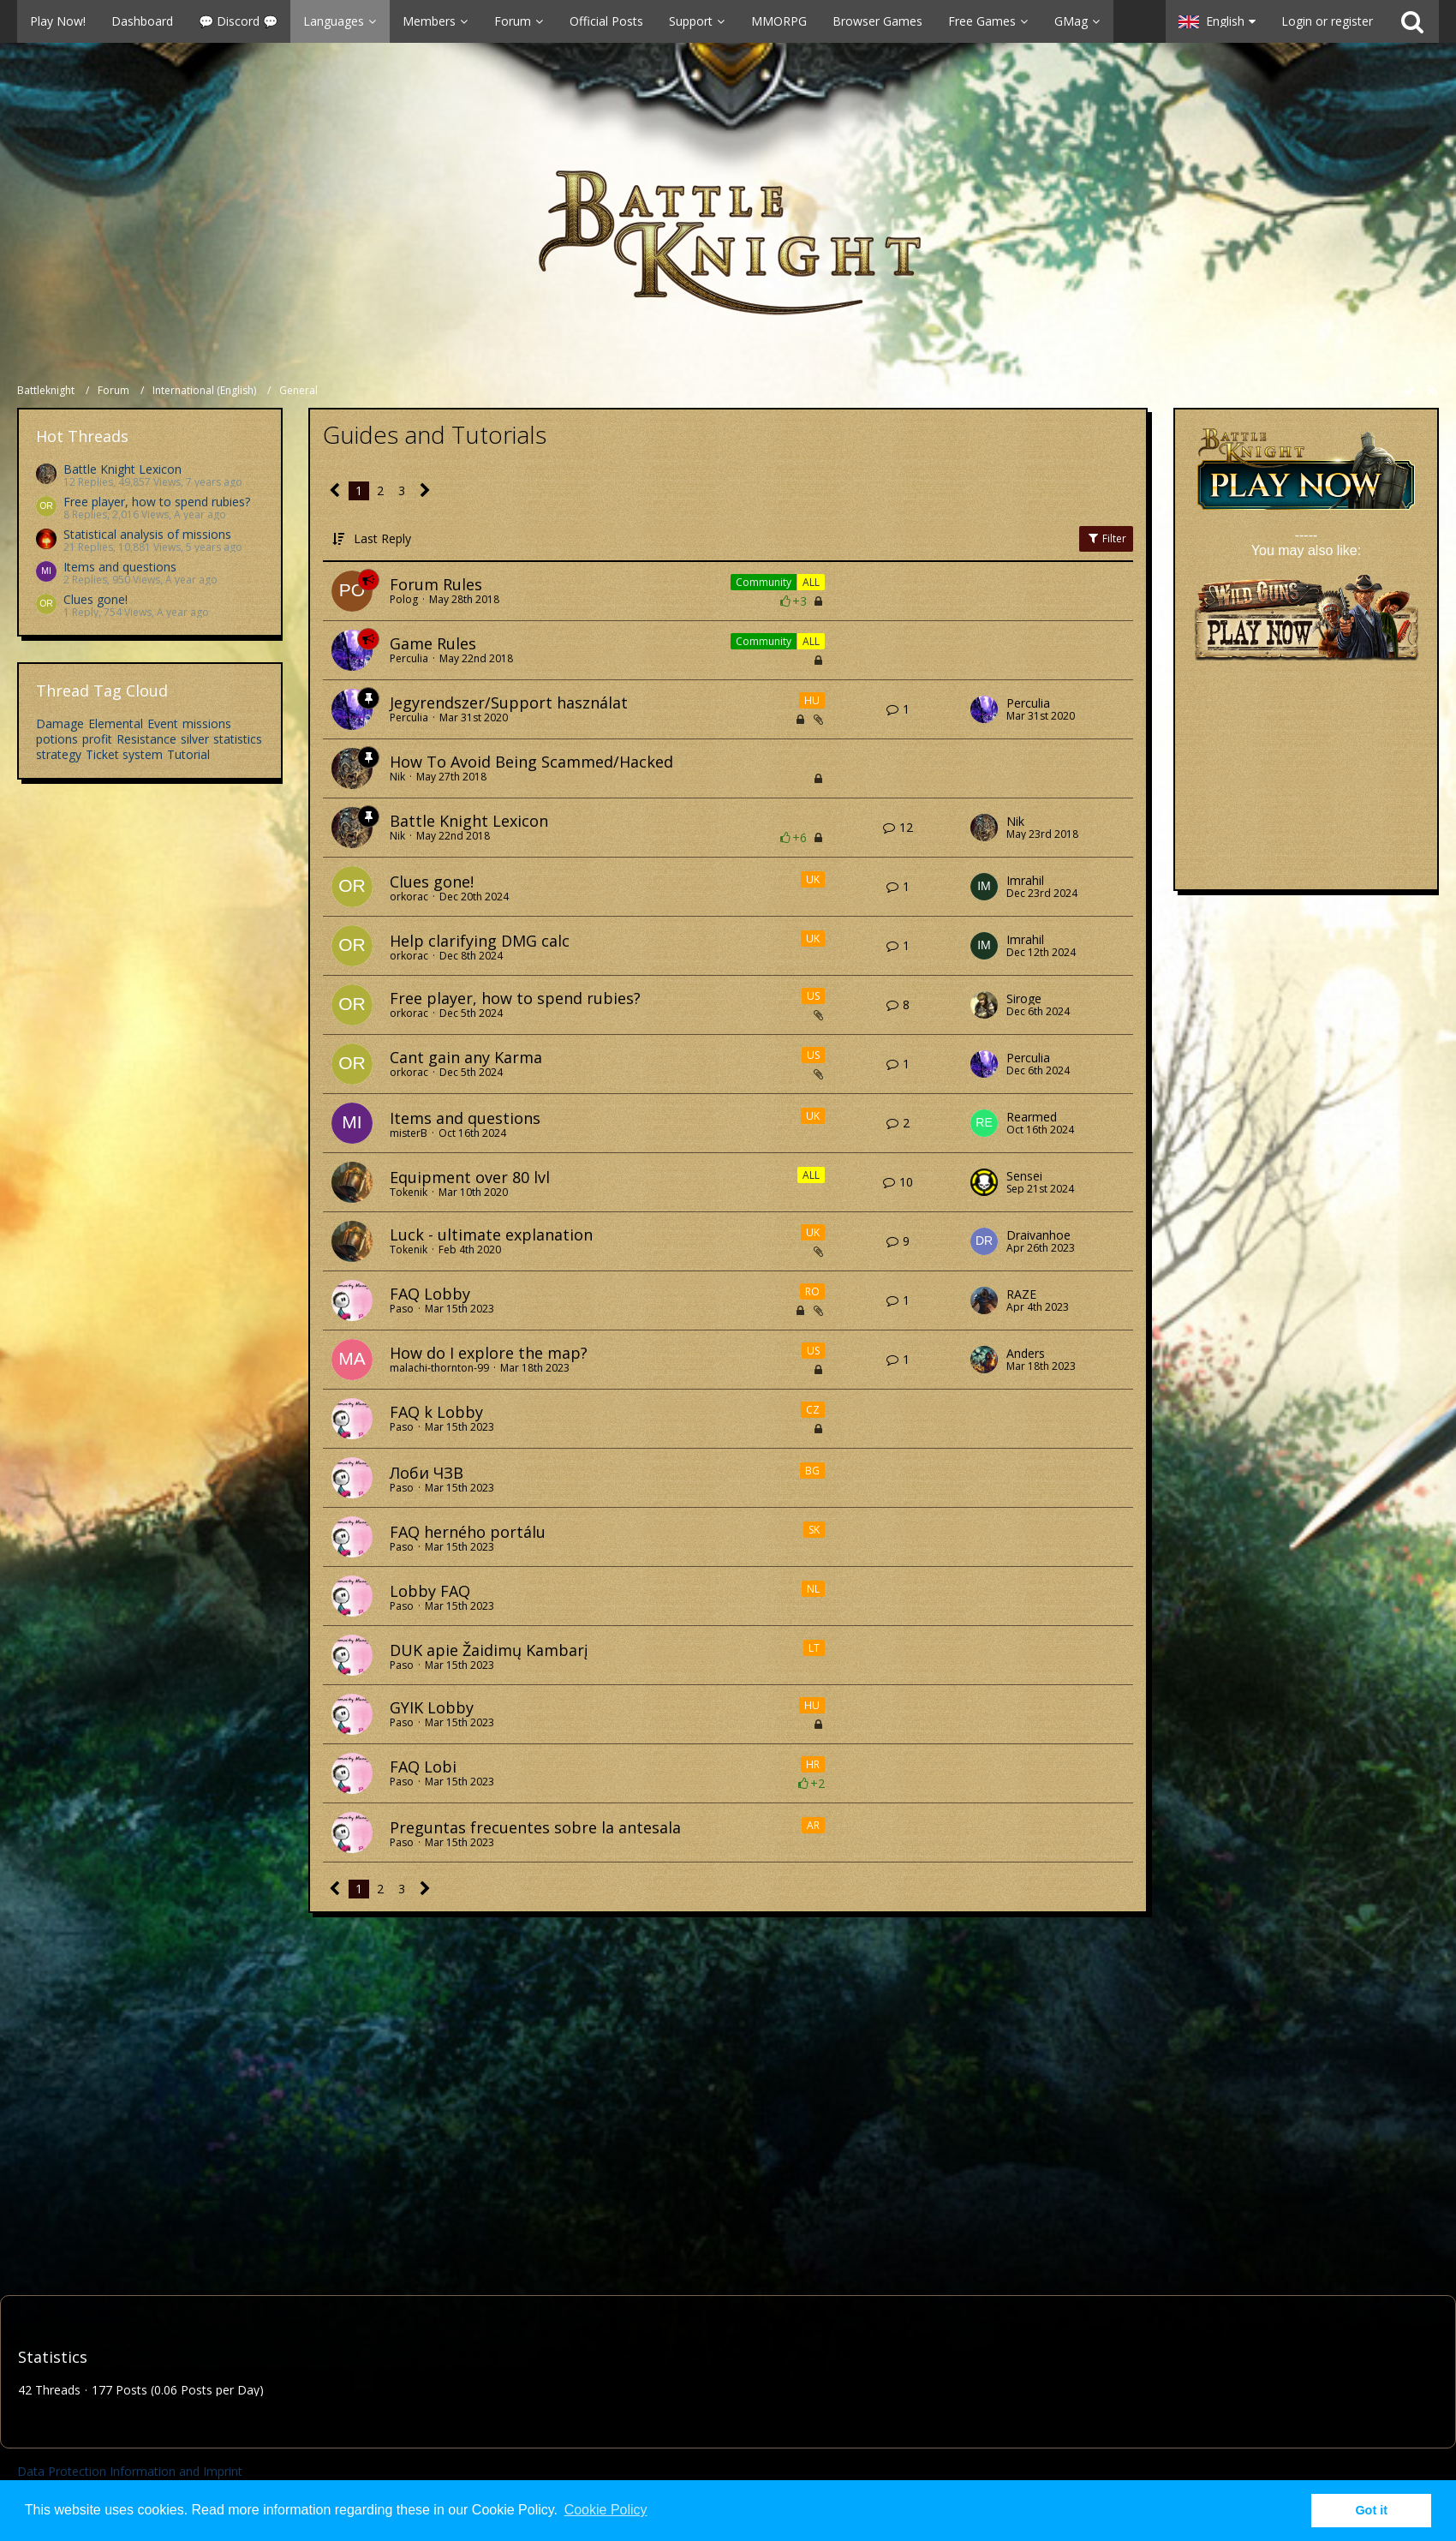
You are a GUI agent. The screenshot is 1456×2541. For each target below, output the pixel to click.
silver (195, 739)
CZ (813, 1409)
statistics (237, 739)
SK (814, 1529)
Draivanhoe (1038, 1235)
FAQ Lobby (430, 1293)
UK (813, 879)
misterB (408, 1133)
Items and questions (119, 567)
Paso (402, 1308)
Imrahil (1025, 881)
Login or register (1327, 21)
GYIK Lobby (432, 1707)
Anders (1025, 1354)
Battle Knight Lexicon (122, 469)
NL (813, 1588)
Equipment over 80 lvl (470, 1177)
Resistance (146, 739)
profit (97, 739)
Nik (397, 776)
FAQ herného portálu (468, 1532)
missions (206, 723)
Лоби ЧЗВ (426, 1472)
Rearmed (1031, 1117)
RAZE (1021, 1294)
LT (814, 1648)
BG (812, 1470)
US (813, 996)
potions (57, 739)
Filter (1106, 538)
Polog (404, 599)
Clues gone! (95, 599)
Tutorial (188, 754)
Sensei (1024, 1176)
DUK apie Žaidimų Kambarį (489, 1650)
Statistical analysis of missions (147, 534)
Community (763, 582)
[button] (583, 21)
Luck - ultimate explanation (491, 1234)
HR (813, 1764)
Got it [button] (1371, 2510)
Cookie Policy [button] (605, 2509)
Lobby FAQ (430, 1591)
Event (162, 723)
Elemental (115, 723)
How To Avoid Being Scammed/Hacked (531, 761)
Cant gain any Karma (466, 1057)
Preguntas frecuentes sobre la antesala (535, 1827)
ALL (811, 582)
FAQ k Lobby (436, 1412)
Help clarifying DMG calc (480, 940)
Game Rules (433, 643)
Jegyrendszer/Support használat (509, 702)
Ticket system (124, 754)
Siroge (1023, 999)
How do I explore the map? (489, 1352)
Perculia (409, 658)
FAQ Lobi (423, 1766)
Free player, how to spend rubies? (156, 501)
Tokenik (408, 1192)
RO (812, 1291)
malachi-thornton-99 (439, 1367)
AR (813, 1825)
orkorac (409, 896)
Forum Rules (436, 584)
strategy (58, 754)
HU (812, 700)
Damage (60, 723)
